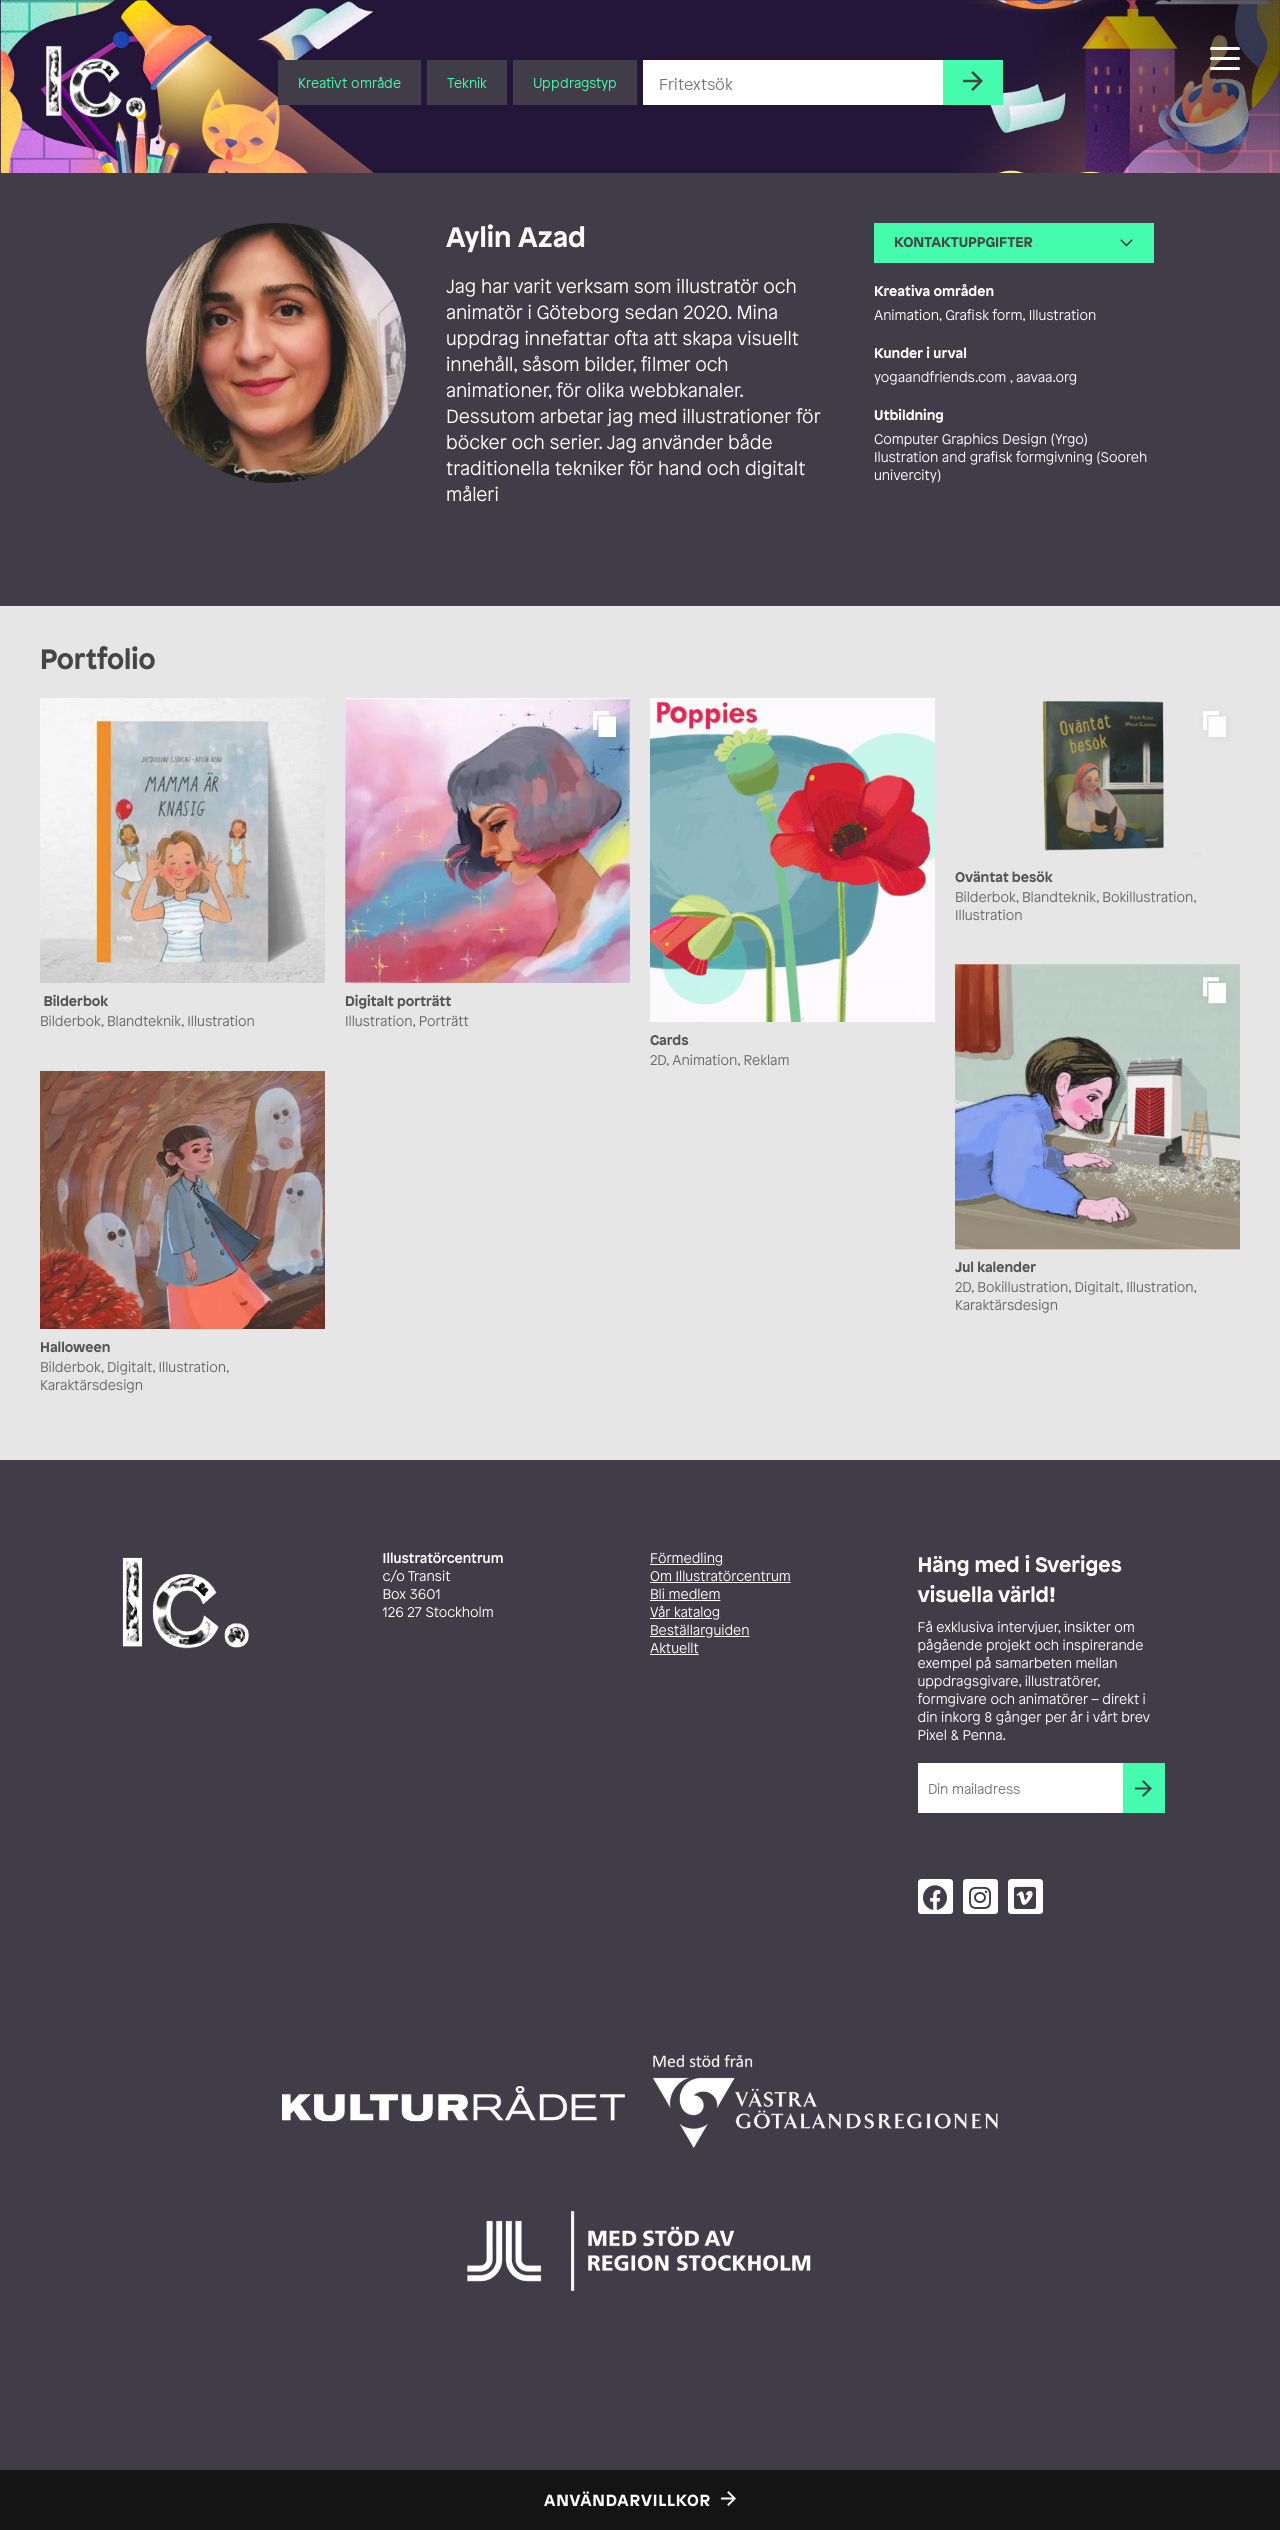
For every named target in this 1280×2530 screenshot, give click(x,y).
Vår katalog (685, 1612)
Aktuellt (674, 1648)
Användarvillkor (627, 2500)
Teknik (467, 82)
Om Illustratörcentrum (720, 1576)
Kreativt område (349, 82)
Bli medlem (685, 1594)
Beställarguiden (699, 1630)
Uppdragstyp (575, 82)
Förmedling (686, 1558)
